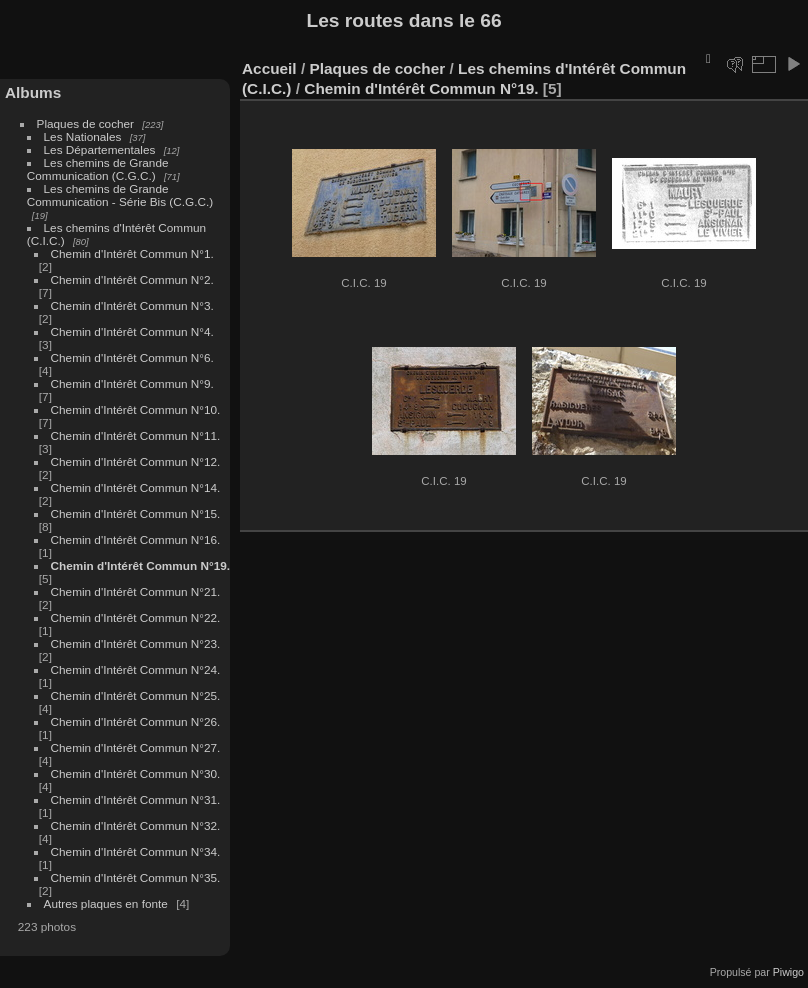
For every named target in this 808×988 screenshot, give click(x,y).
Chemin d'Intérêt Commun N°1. (132, 253)
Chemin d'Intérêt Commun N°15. (136, 513)
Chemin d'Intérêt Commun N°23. (136, 643)
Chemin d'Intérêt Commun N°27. (136, 747)
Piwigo (788, 972)
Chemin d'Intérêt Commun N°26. (136, 721)
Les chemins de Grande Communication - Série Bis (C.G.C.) (120, 195)
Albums (33, 92)
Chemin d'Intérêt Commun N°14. (136, 487)
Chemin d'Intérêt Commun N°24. (136, 669)
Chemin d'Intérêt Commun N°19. (140, 565)
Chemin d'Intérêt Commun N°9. (132, 383)
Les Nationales (83, 136)
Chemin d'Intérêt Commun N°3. (132, 305)
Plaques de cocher (85, 123)
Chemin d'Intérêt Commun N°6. (132, 357)
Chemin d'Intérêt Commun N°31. (136, 799)
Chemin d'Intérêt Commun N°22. (136, 617)
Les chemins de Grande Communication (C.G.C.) (98, 169)
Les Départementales (100, 149)
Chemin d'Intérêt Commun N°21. (136, 591)
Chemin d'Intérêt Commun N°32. (136, 825)
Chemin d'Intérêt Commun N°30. (136, 773)
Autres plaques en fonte (106, 903)
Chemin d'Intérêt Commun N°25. (136, 695)
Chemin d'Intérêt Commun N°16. (136, 539)
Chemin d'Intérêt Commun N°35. (136, 877)
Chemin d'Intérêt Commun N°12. (136, 461)
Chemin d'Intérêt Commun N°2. (132, 279)
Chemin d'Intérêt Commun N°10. (136, 409)
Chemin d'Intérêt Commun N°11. (136, 435)
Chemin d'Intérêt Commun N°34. (136, 851)
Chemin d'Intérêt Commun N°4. (132, 331)
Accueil (269, 68)
